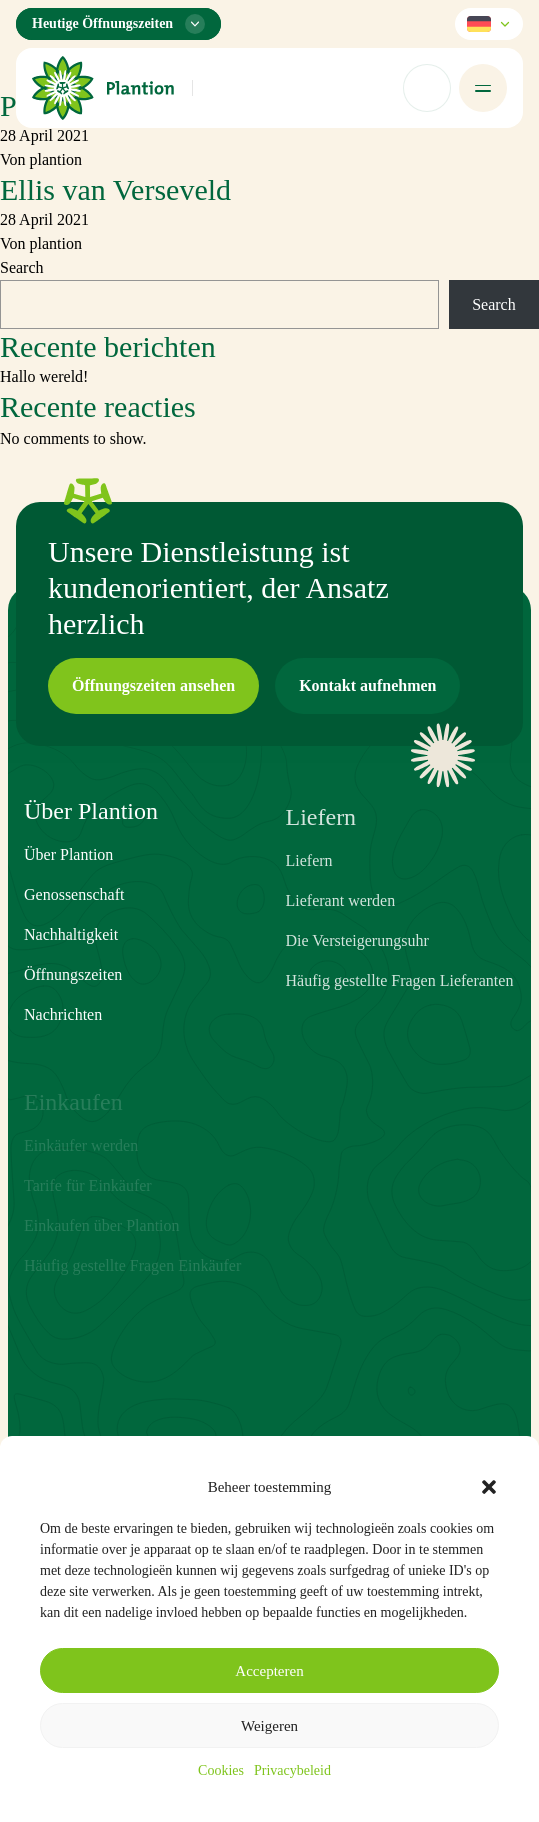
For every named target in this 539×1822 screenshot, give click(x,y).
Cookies (221, 1770)
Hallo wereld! (44, 376)
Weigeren (269, 1726)
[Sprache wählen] (489, 24)
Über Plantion (68, 885)
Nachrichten (63, 1045)
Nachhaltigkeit (71, 965)
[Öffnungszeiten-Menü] (118, 24)
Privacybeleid (292, 1770)
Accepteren (269, 1671)
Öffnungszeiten (73, 1005)
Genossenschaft (74, 925)
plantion (56, 159)
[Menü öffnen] (483, 88)
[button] (489, 1487)
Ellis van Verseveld (115, 189)
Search (22, 267)
